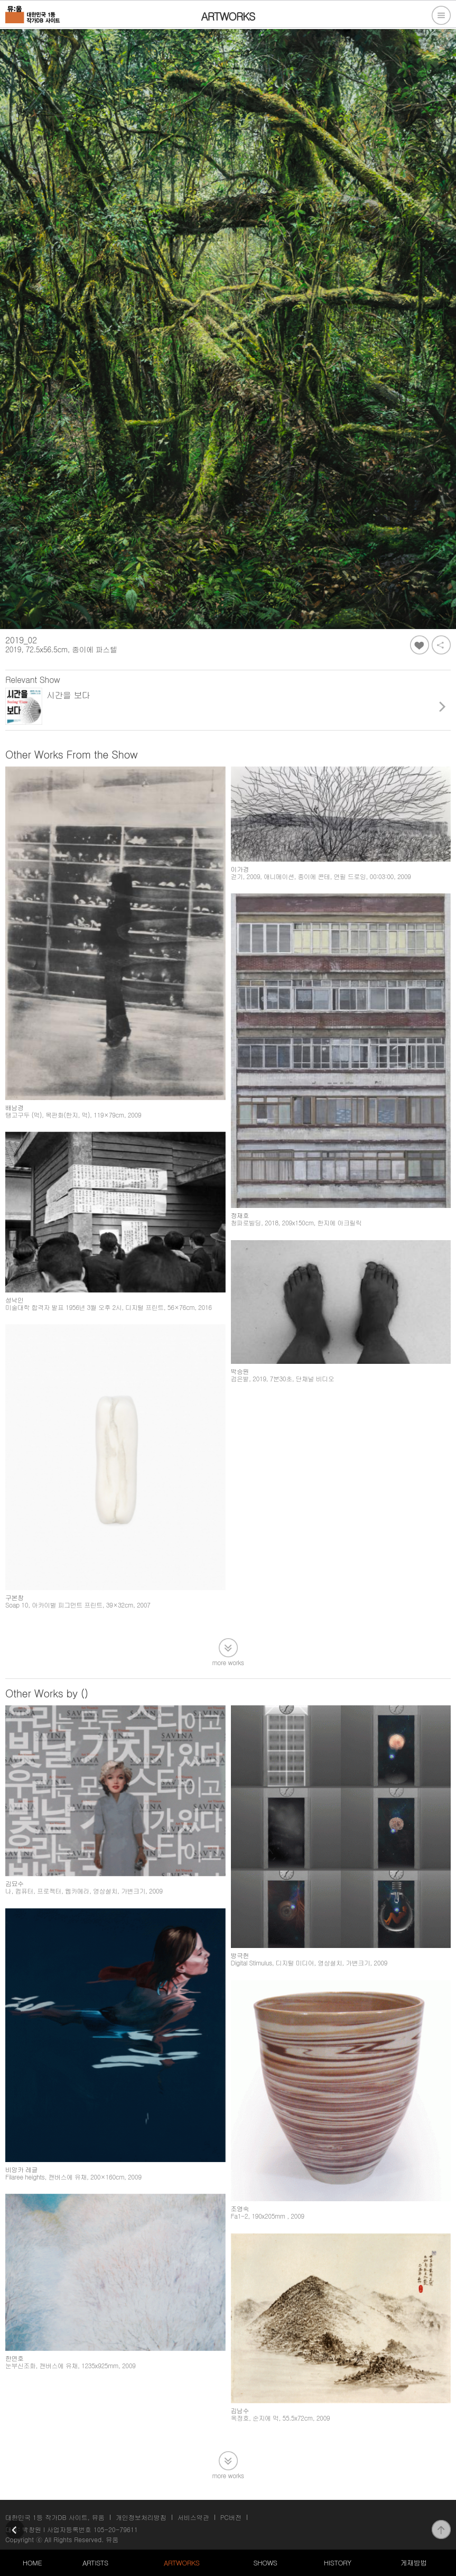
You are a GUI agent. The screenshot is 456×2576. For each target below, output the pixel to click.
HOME (32, 2562)
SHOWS (265, 2562)
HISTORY (337, 2562)
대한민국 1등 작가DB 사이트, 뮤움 (55, 2517)
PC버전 (230, 2517)
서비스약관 (193, 2517)
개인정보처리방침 (141, 2517)
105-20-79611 (116, 2529)
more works (228, 1662)
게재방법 (414, 2562)
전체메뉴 (441, 15)
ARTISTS (95, 2562)
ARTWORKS (181, 2562)
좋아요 (419, 644)
